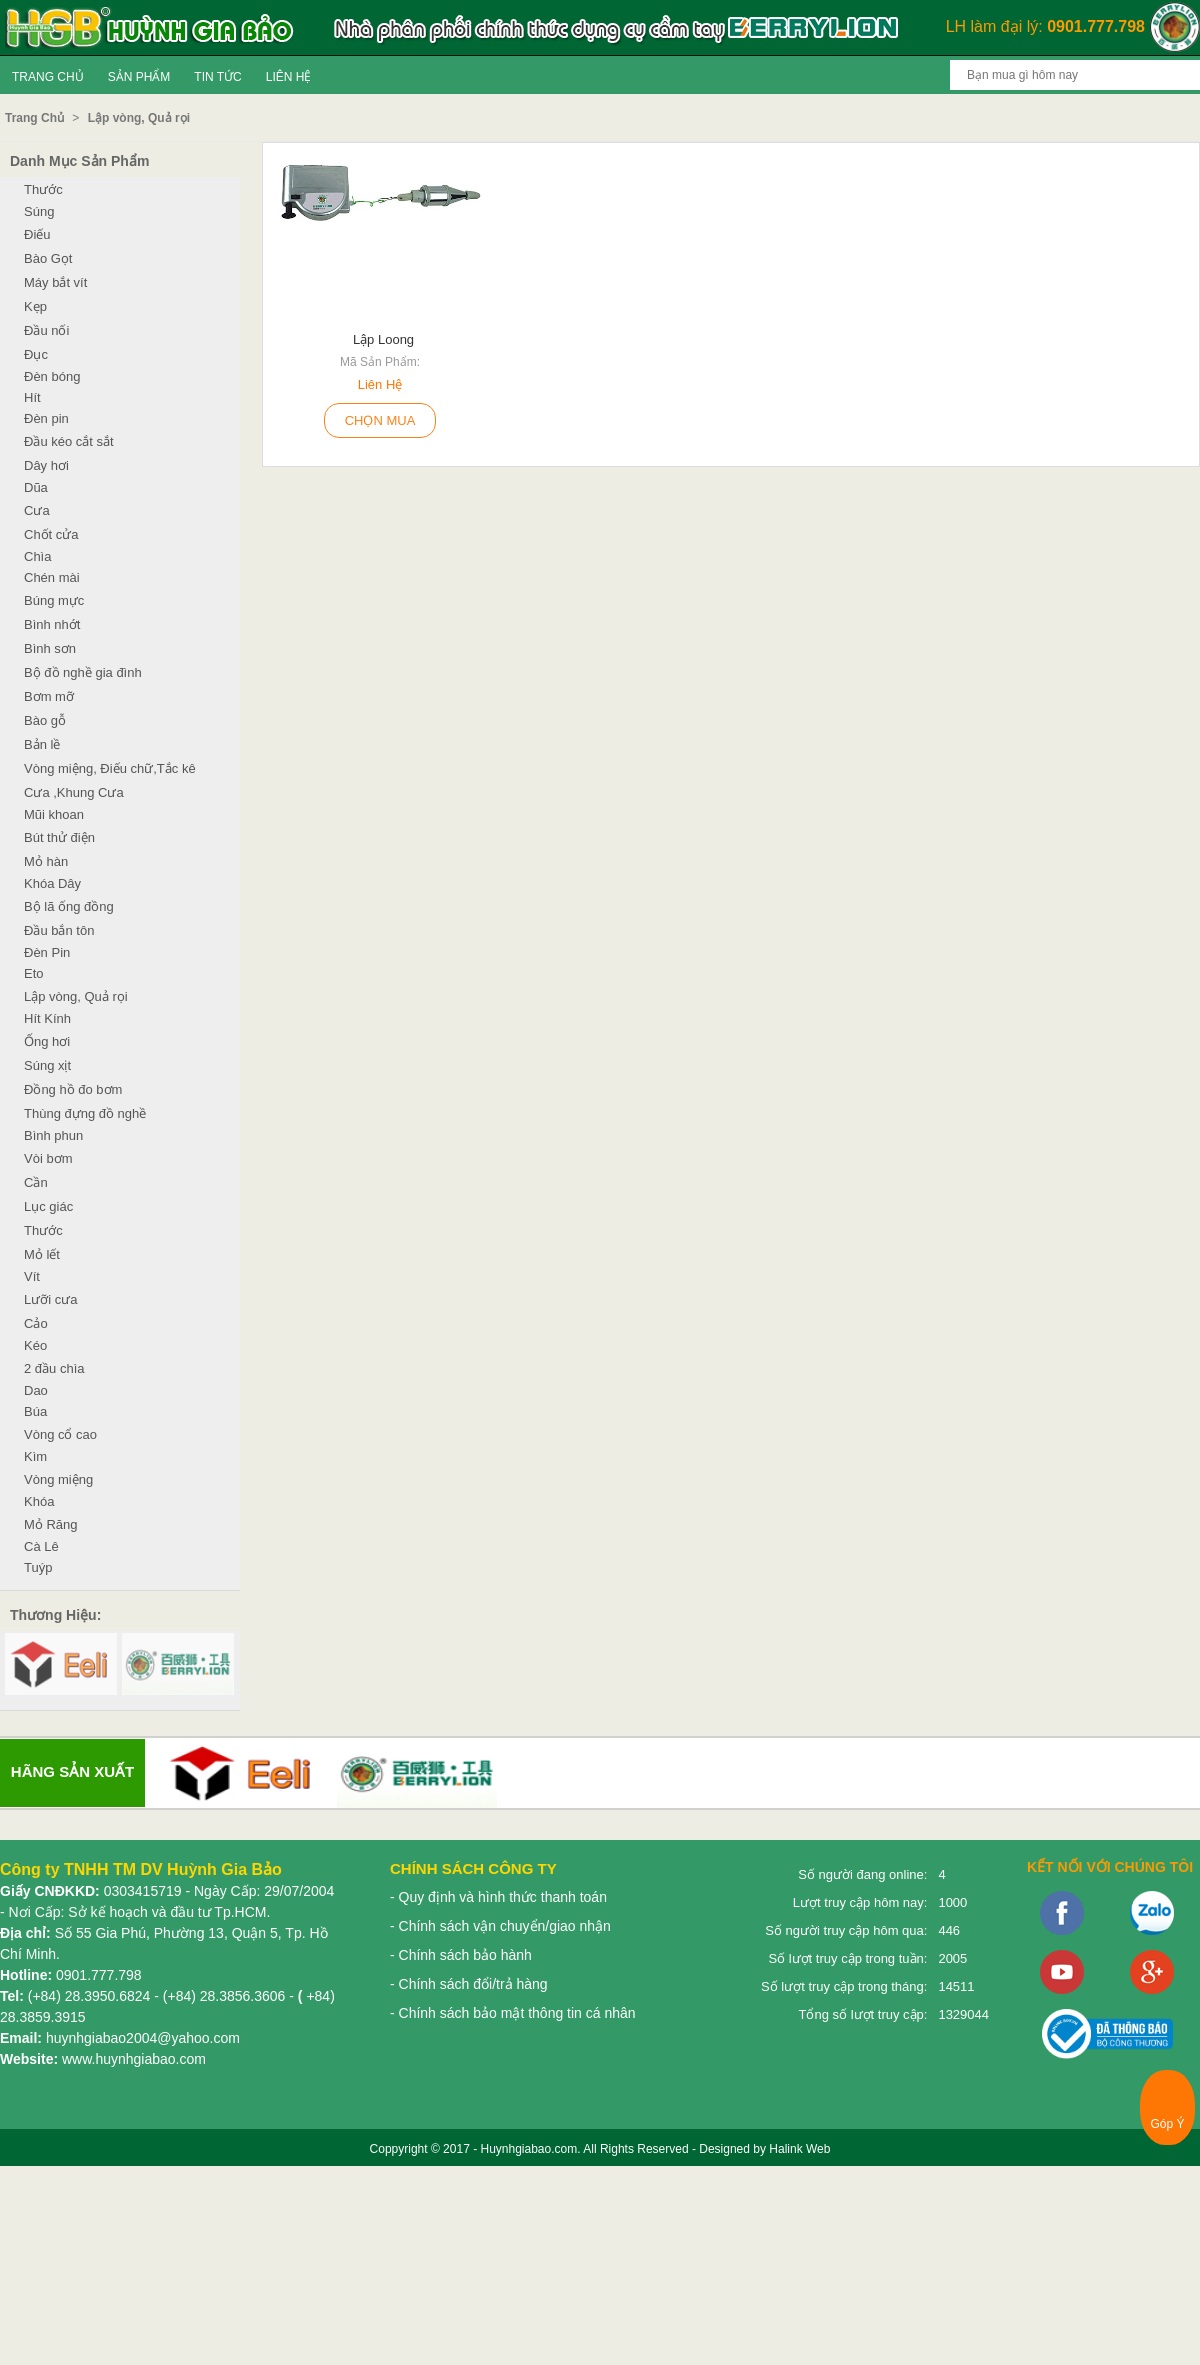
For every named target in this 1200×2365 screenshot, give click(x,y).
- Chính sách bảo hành (461, 1955)
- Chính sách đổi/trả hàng (469, 1984)
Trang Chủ (48, 77)
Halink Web (799, 2149)
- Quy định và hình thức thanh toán (498, 1897)
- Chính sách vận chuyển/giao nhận (500, 1926)
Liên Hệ (289, 77)
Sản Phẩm (139, 77)
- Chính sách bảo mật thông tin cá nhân (513, 2013)
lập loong (383, 339)
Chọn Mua (380, 420)
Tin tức (217, 77)
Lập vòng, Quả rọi (139, 118)
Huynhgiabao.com (528, 2149)
